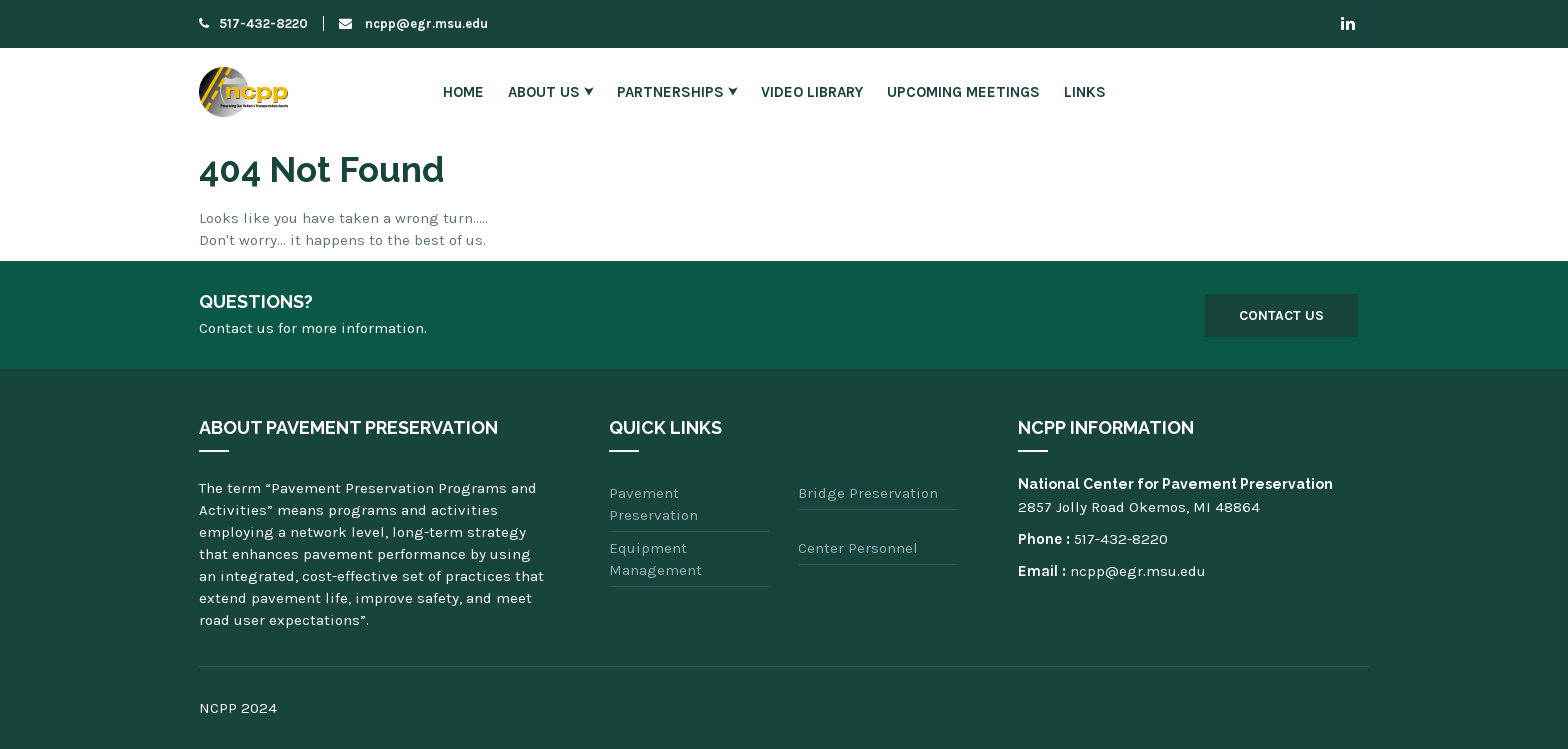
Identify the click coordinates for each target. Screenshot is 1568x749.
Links (1085, 92)
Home (463, 92)
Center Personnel (858, 548)
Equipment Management (655, 559)
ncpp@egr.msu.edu (413, 23)
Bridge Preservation (868, 493)
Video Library (812, 92)
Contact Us (1281, 315)
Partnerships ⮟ (677, 92)
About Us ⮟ (550, 92)
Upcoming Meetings (963, 92)
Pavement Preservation (653, 504)
